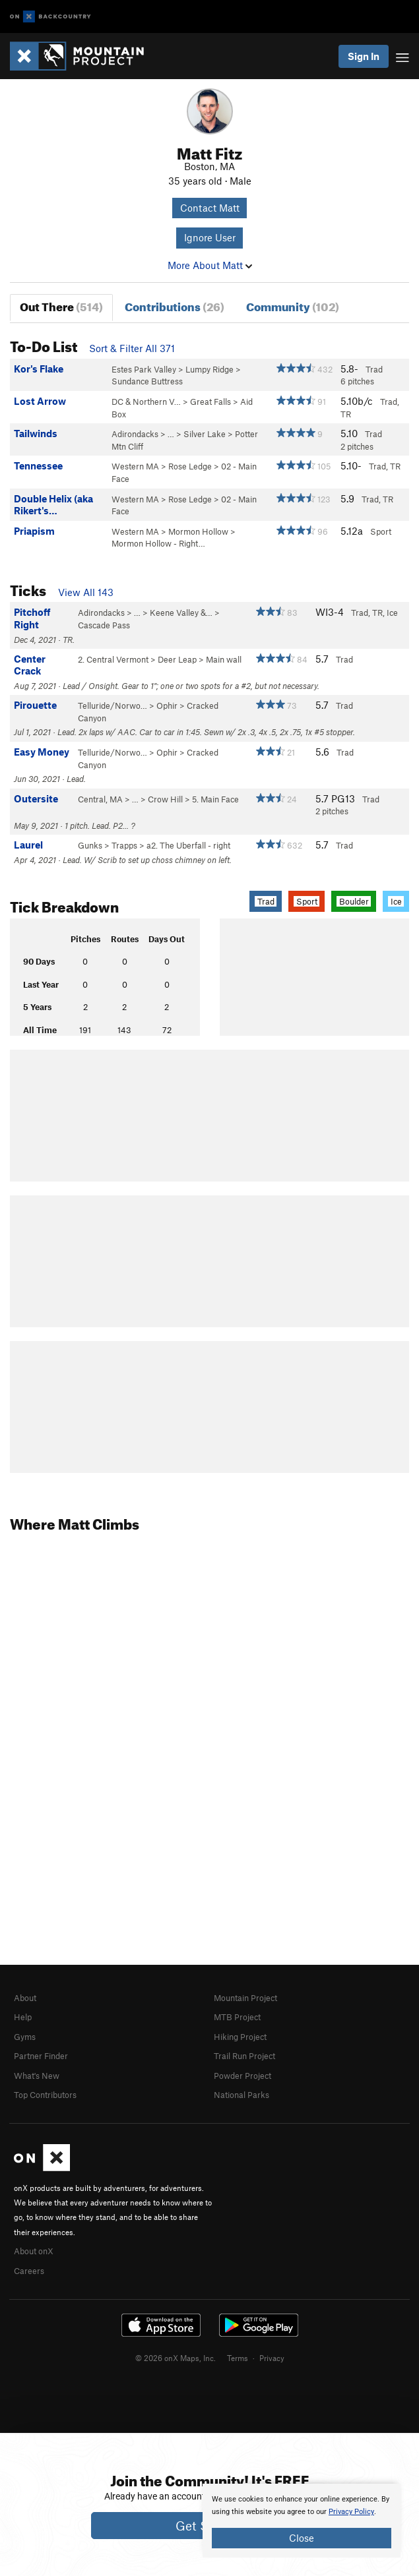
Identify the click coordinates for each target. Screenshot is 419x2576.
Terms (237, 2357)
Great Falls (210, 401)
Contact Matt (210, 208)
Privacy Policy (351, 2511)
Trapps (124, 845)
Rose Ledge (190, 466)
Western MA (135, 466)
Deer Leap (177, 659)
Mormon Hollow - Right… (158, 543)
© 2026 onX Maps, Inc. (175, 2357)
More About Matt (210, 265)
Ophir (166, 705)
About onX (33, 2251)
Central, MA (100, 799)
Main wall (224, 659)
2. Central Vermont (113, 659)
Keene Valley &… (181, 612)
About (25, 1997)
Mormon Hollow (198, 531)
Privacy (271, 2357)
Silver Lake (204, 434)
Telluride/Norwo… (112, 705)
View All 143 (85, 592)
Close (301, 2538)
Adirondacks (135, 434)
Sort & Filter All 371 (132, 348)
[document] (301, 2520)
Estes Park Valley (144, 369)
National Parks (241, 2094)
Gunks (90, 845)
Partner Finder (41, 2056)
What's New (36, 2075)
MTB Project (237, 2017)
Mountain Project (245, 1997)
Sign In (363, 56)
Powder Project (242, 2075)
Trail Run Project (244, 2056)
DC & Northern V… (146, 401)
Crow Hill (165, 799)
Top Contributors (45, 2094)
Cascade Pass (104, 625)
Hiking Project (240, 2036)
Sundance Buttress (147, 381)
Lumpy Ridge (209, 369)
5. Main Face (215, 799)
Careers (29, 2270)
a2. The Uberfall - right (188, 845)
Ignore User (210, 237)
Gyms (25, 2036)
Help (23, 2017)
